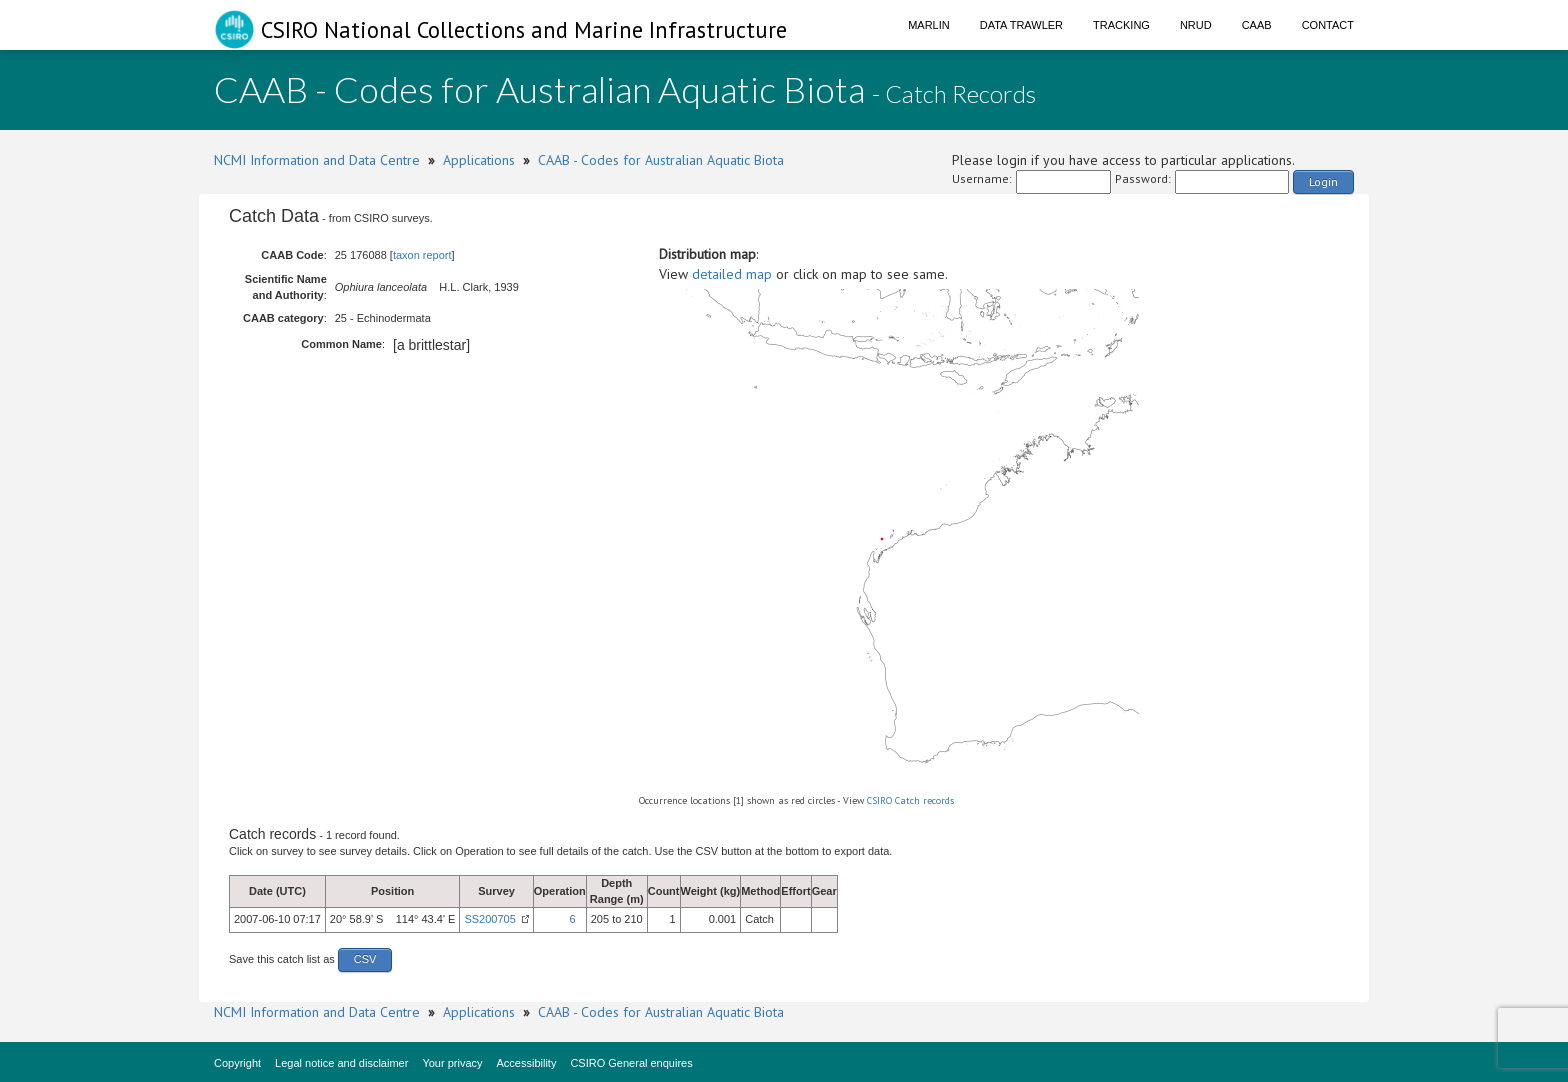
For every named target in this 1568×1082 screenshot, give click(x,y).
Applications (479, 160)
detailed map (732, 274)
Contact (1328, 25)
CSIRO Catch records (910, 800)
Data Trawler (1021, 25)
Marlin (929, 25)
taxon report (422, 255)
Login (1323, 181)
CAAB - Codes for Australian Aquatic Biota (661, 160)
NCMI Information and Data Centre (317, 160)
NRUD (1196, 25)
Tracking (1121, 25)
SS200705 (489, 919)
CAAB (1257, 25)
